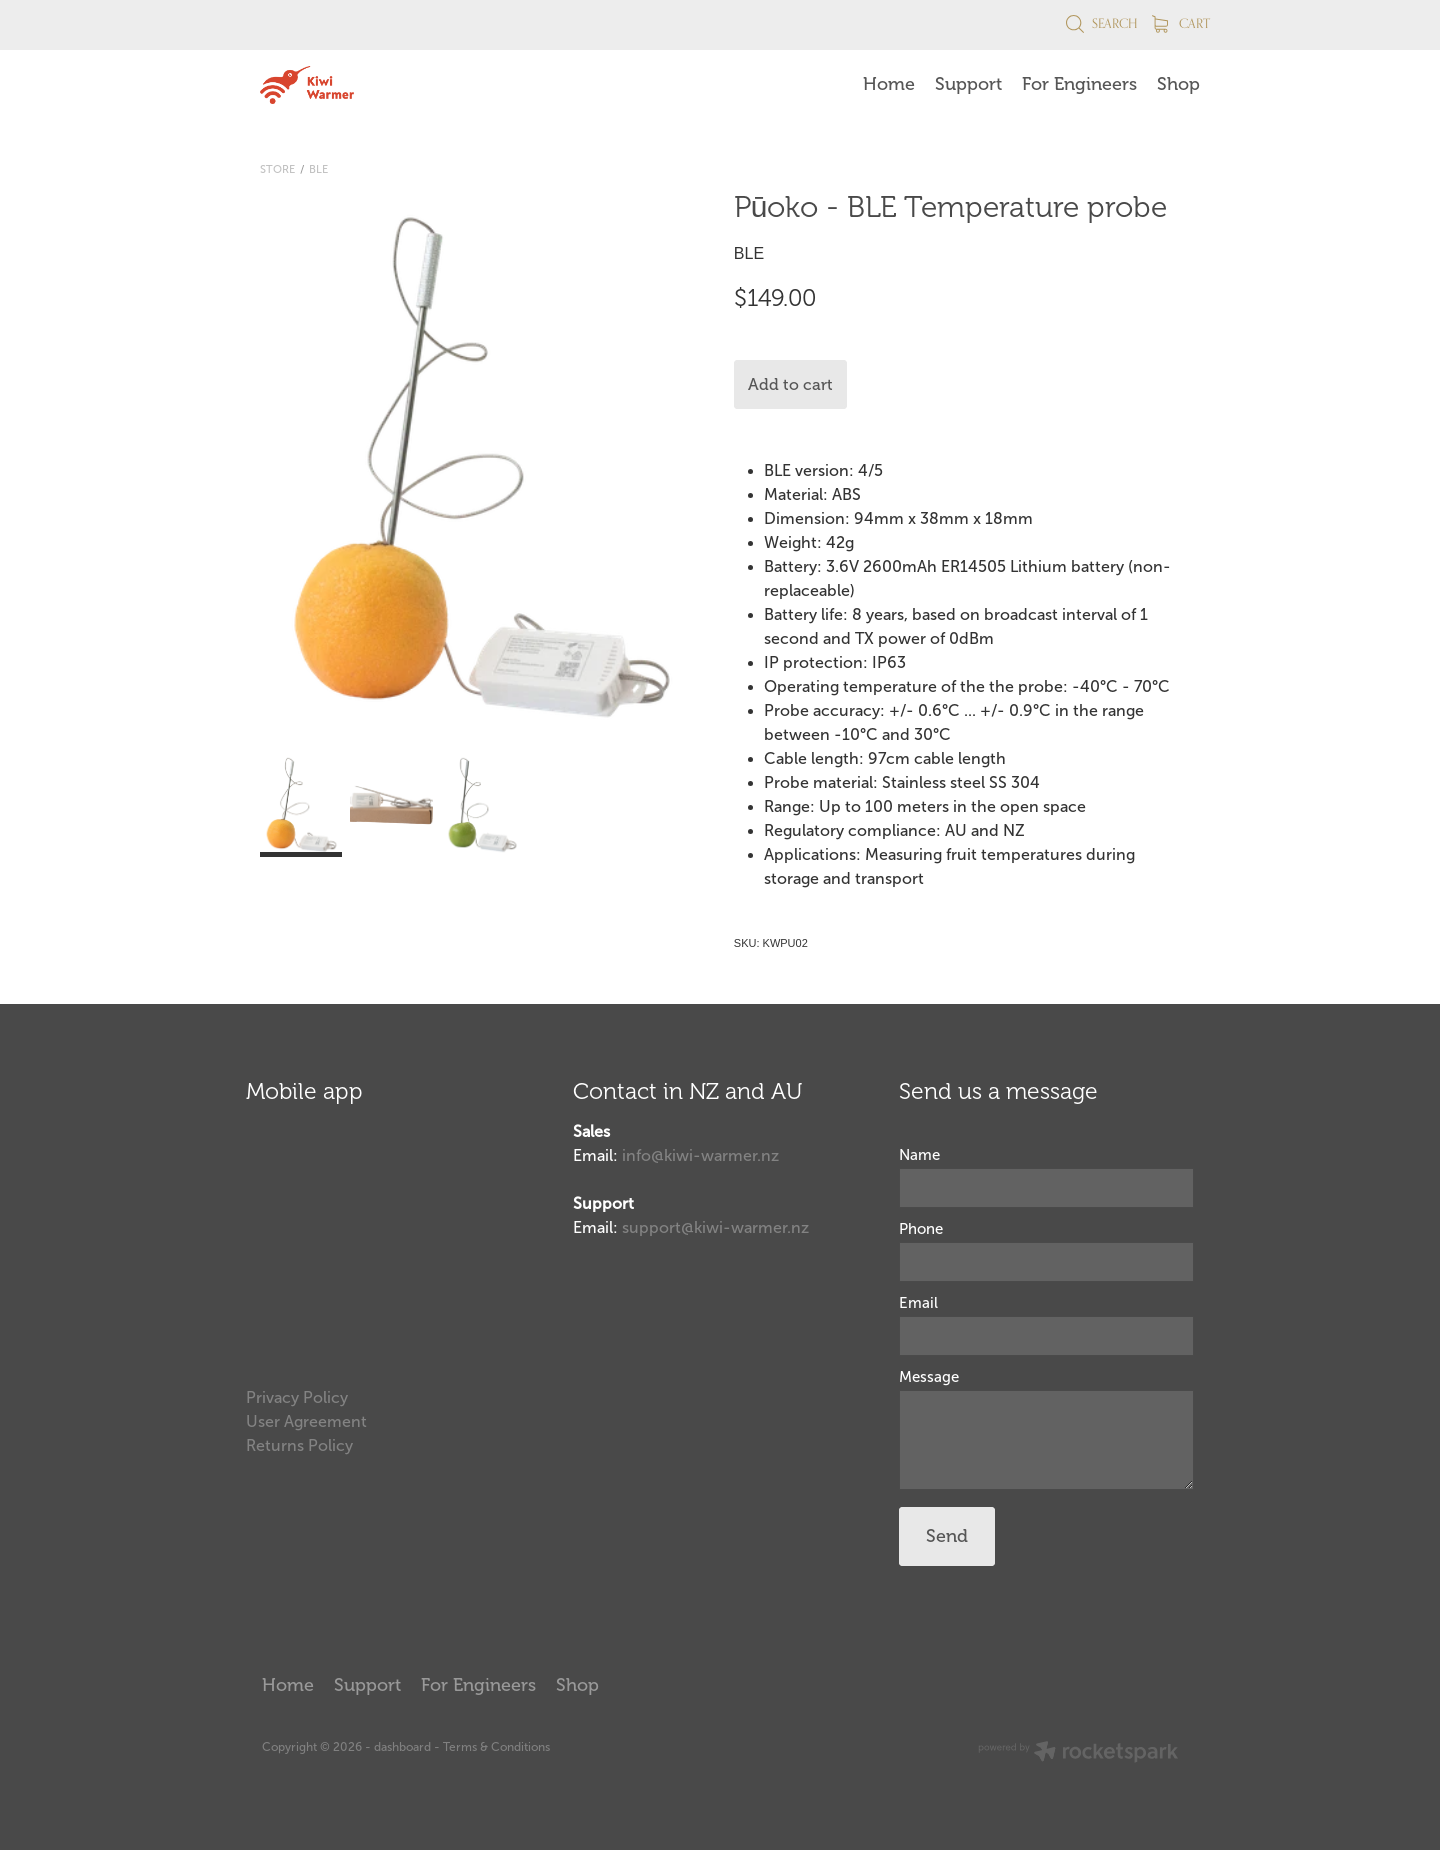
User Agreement (306, 1421)
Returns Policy (299, 1445)
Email (918, 1303)
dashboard (402, 1747)
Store (277, 169)
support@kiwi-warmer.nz (715, 1227)
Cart (1181, 23)
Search (1101, 23)
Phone (921, 1229)
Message (929, 1377)
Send (947, 1536)
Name (919, 1155)
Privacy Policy (297, 1397)
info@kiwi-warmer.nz (700, 1155)
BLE (318, 169)
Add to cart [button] (790, 385)
